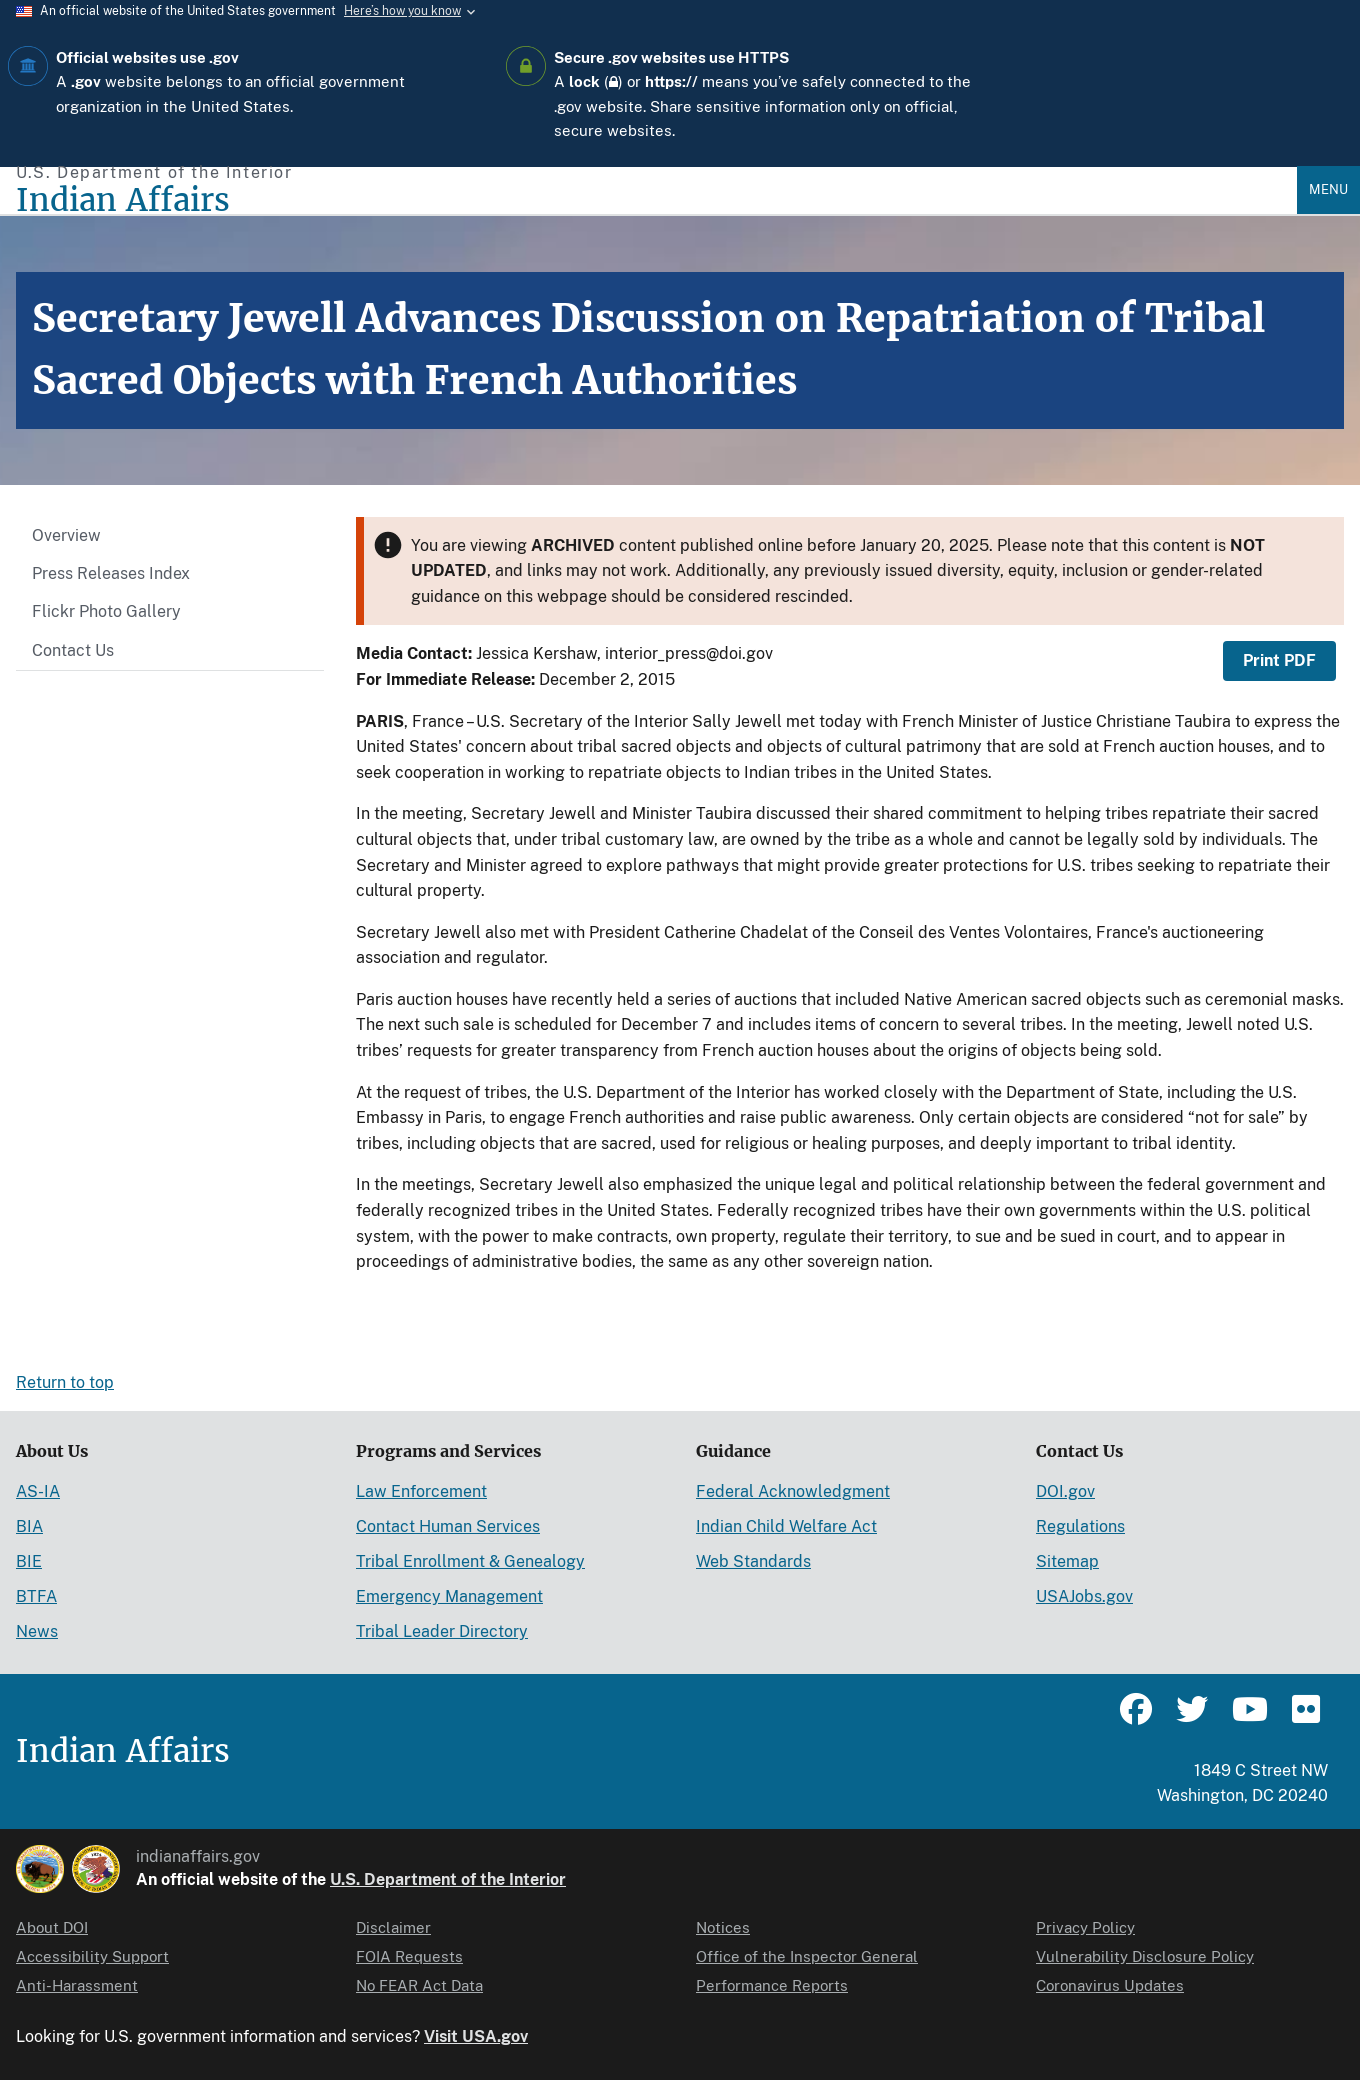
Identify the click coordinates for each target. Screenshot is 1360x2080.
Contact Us (73, 650)
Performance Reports (772, 1985)
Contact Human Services (448, 1526)
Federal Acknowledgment (793, 1491)
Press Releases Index (111, 573)
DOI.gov (1065, 1491)
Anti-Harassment (77, 1985)
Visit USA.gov (476, 2036)
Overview (66, 535)
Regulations (1080, 1526)
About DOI (52, 1927)
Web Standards (753, 1561)
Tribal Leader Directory (442, 1631)
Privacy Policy (1085, 1927)
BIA (29, 1526)
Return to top (65, 1382)
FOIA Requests (409, 1956)
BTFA (36, 1596)
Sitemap (1067, 1561)
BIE (29, 1561)
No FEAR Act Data (419, 1985)
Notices (723, 1927)
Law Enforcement (421, 1491)
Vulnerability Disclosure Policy (1145, 1956)
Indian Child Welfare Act (786, 1526)
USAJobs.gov (1084, 1596)
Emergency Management (449, 1596)
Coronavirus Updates (1110, 1985)
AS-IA (38, 1491)
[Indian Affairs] (656, 200)
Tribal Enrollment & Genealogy (470, 1561)
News (37, 1631)
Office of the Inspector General (807, 1956)
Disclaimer (393, 1927)
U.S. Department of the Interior (448, 1879)
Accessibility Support (92, 1956)
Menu (1328, 189)
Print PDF (1279, 660)
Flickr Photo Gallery (106, 611)
